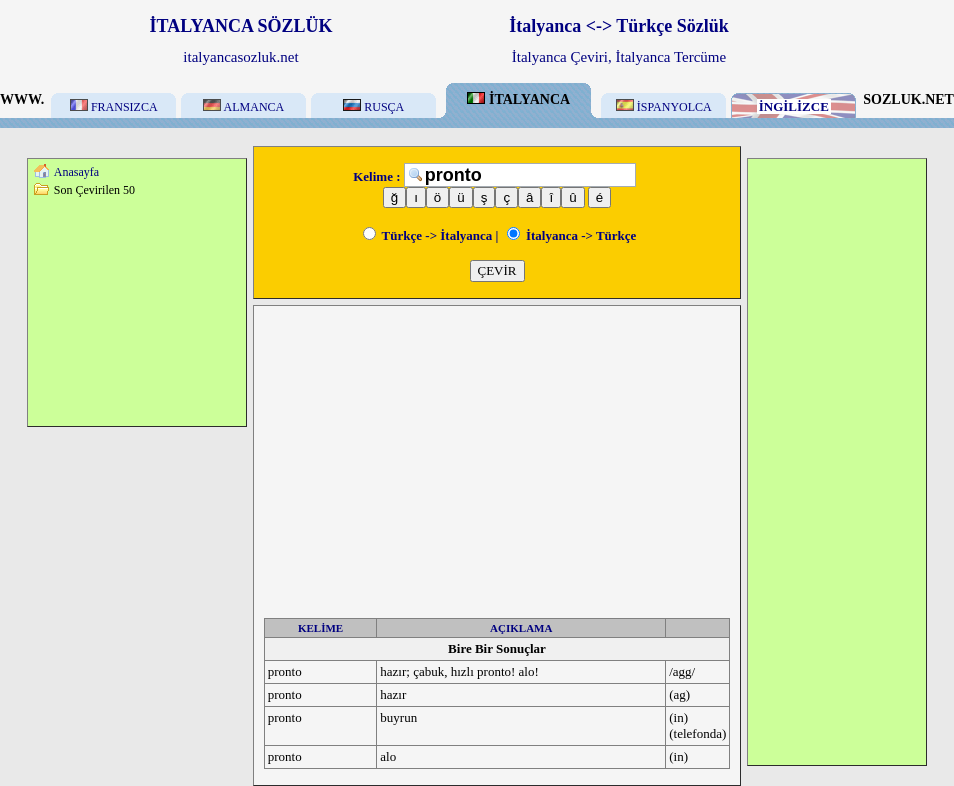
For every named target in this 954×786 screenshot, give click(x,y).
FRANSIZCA (114, 107)
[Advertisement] (137, 311)
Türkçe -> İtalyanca (428, 235)
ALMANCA (243, 107)
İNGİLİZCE (794, 106)
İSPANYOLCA (664, 107)
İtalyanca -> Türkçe (572, 235)
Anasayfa (76, 172)
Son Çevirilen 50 (94, 190)
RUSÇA (373, 107)
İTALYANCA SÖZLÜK (241, 26)
